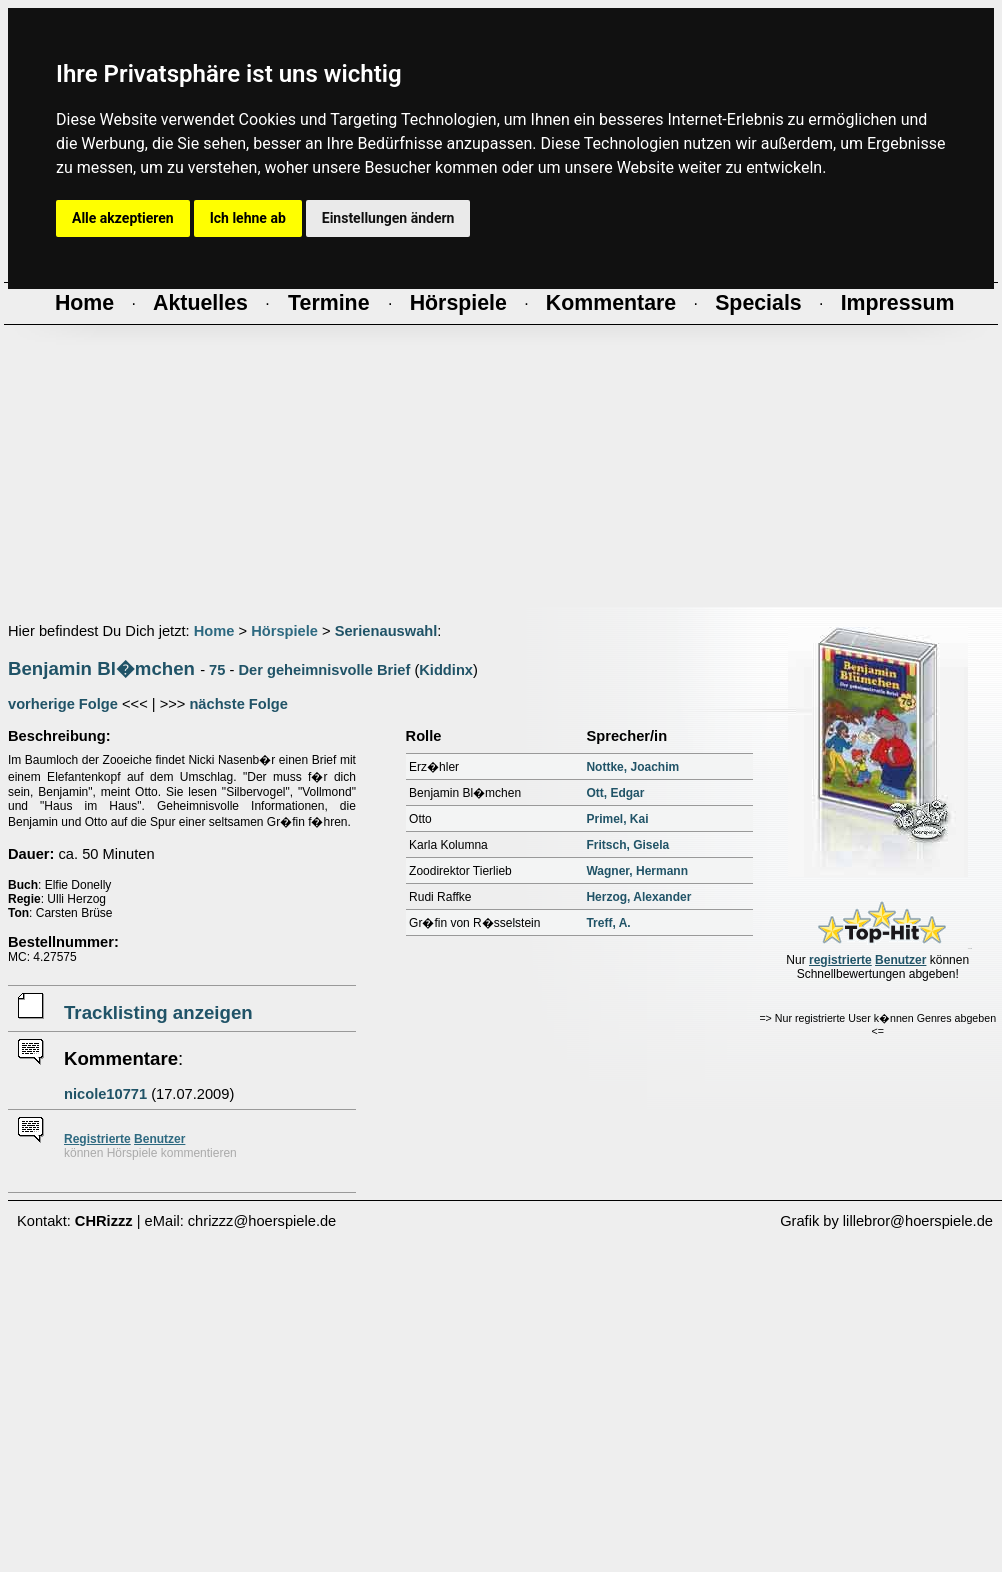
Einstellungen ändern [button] (388, 218)
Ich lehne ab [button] (248, 218)
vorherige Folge (63, 704)
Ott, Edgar (615, 793)
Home (214, 631)
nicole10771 (105, 1094)
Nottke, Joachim (632, 767)
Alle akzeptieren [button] (123, 218)
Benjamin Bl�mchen (101, 668)
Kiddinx (446, 670)
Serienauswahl (386, 631)
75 (217, 670)
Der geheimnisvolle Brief (324, 670)
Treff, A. (608, 923)
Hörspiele (284, 631)
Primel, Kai (617, 819)
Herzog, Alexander (638, 897)
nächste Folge (238, 704)
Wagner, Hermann (637, 871)
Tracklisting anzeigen (158, 1012)
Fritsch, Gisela (627, 845)
